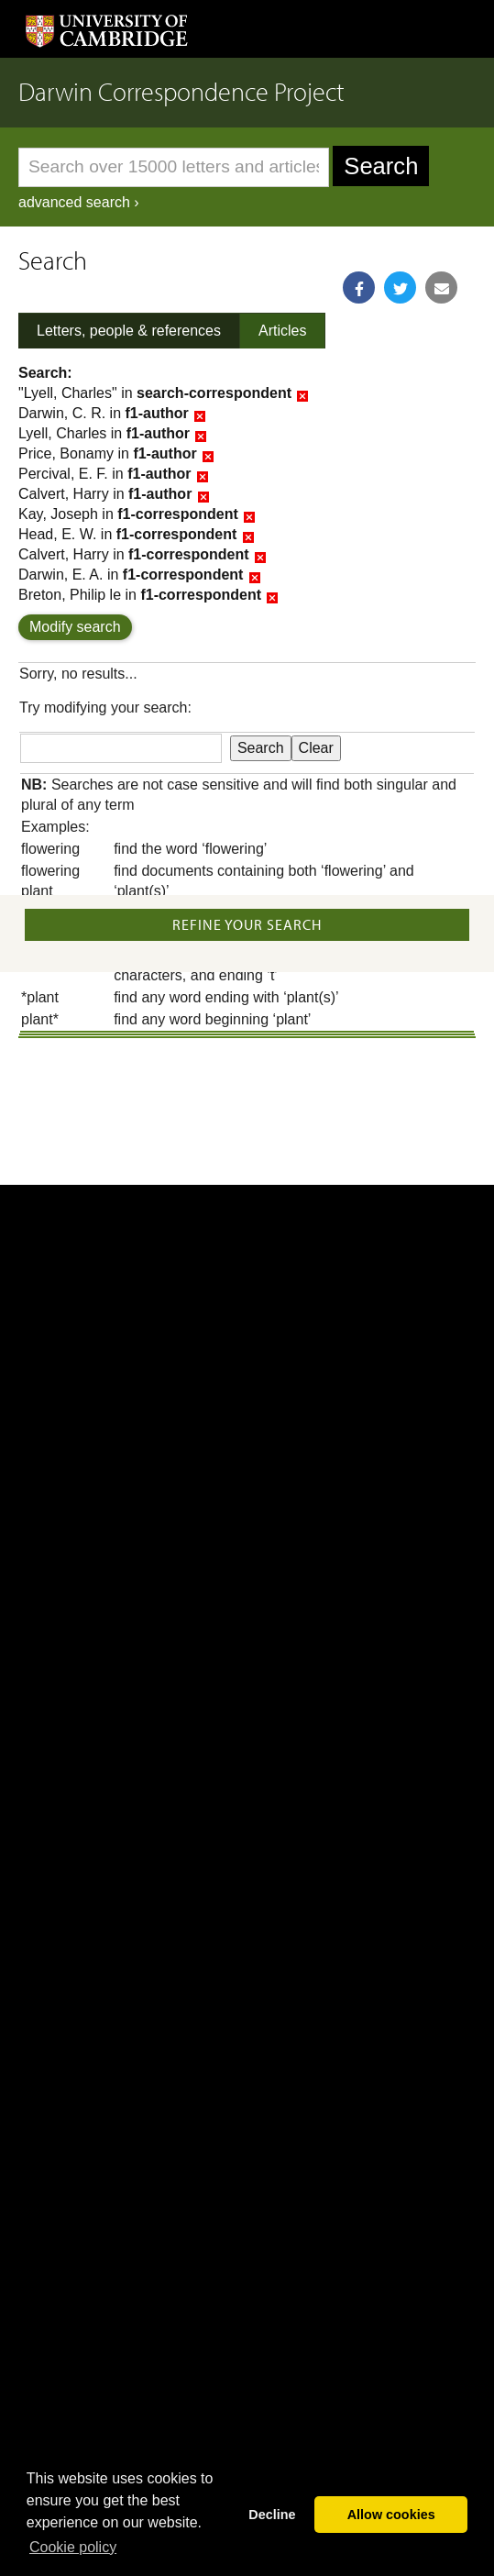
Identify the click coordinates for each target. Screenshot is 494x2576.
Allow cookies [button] (391, 2514)
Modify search (75, 627)
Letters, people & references (129, 330)
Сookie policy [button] (72, 2547)
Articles (282, 330)
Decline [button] (271, 2514)
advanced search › (78, 202)
